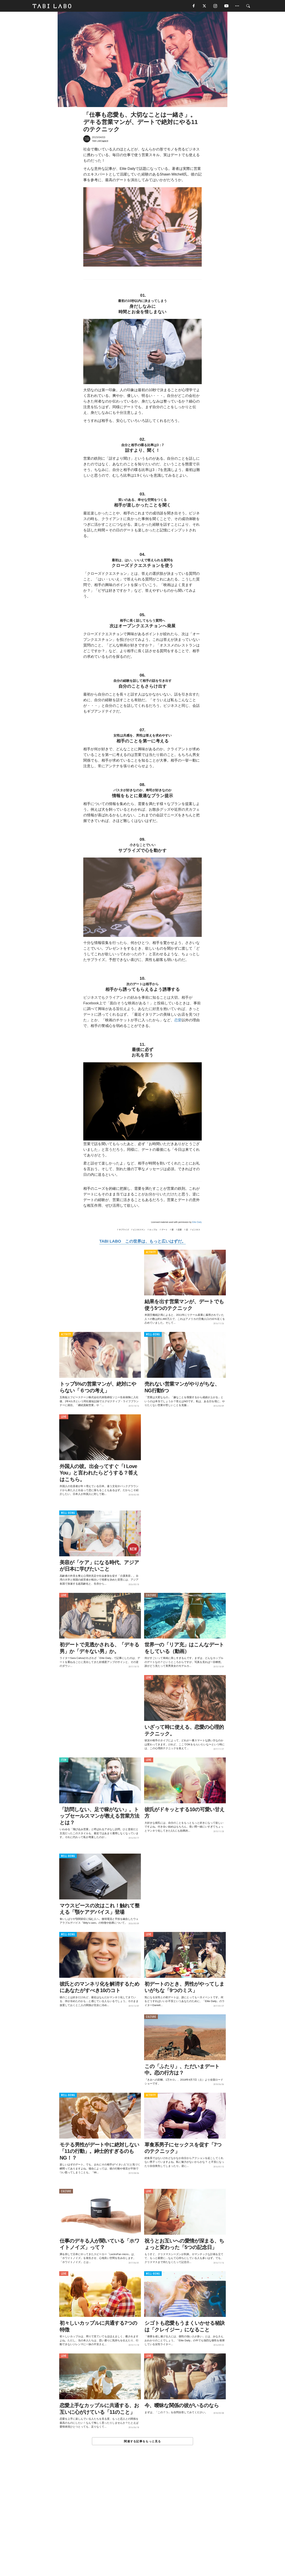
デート (165, 1230)
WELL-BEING (153, 1334)
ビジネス (196, 1230)
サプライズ (124, 1230)
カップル (153, 1230)
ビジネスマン (139, 1230)
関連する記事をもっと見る (142, 2441)
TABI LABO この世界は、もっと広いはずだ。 (142, 1241)
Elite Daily (197, 1222)
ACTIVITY (151, 1252)
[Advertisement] (142, 2520)
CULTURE (151, 1595)
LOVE (63, 1417)
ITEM (63, 1760)
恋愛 (178, 1020)
